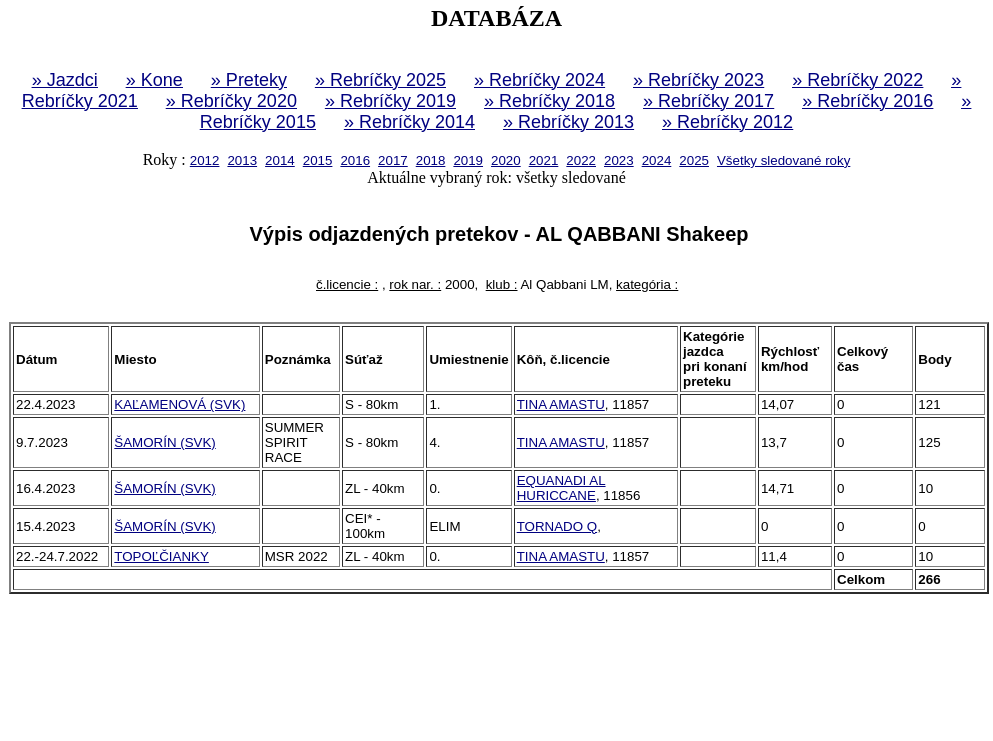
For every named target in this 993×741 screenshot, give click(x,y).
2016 (355, 160)
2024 (657, 160)
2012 (205, 160)
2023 (619, 160)
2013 (242, 160)
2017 (393, 160)
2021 (544, 160)
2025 (694, 160)
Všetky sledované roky (783, 160)
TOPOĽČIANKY (161, 556)
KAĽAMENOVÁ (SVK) (179, 404)
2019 (468, 160)
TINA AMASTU (561, 404)
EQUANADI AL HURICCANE (561, 488)
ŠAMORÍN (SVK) (164, 442)
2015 (318, 160)
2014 (280, 160)
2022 (581, 160)
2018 (431, 160)
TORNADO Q (557, 526)
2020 (506, 160)
